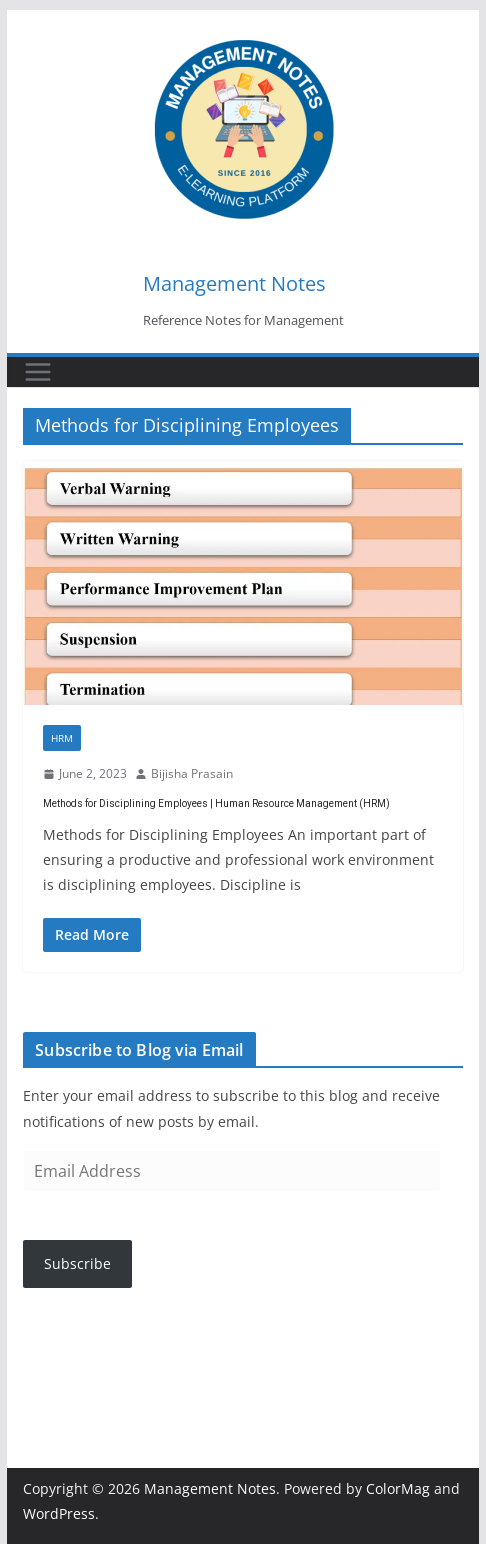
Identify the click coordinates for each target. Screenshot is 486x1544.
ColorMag (398, 1488)
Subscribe (77, 1263)
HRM (62, 738)
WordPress (59, 1513)
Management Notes (234, 283)
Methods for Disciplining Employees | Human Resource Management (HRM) (216, 803)
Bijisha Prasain (192, 773)
